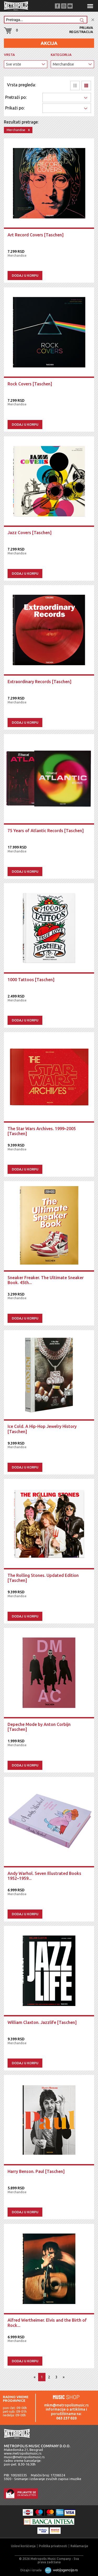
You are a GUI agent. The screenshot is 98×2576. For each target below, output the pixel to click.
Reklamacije (79, 2546)
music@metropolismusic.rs (24, 2457)
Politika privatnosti (53, 2546)
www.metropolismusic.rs (23, 2453)
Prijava (86, 27)
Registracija (81, 32)
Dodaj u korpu (25, 275)
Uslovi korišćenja (23, 2546)
